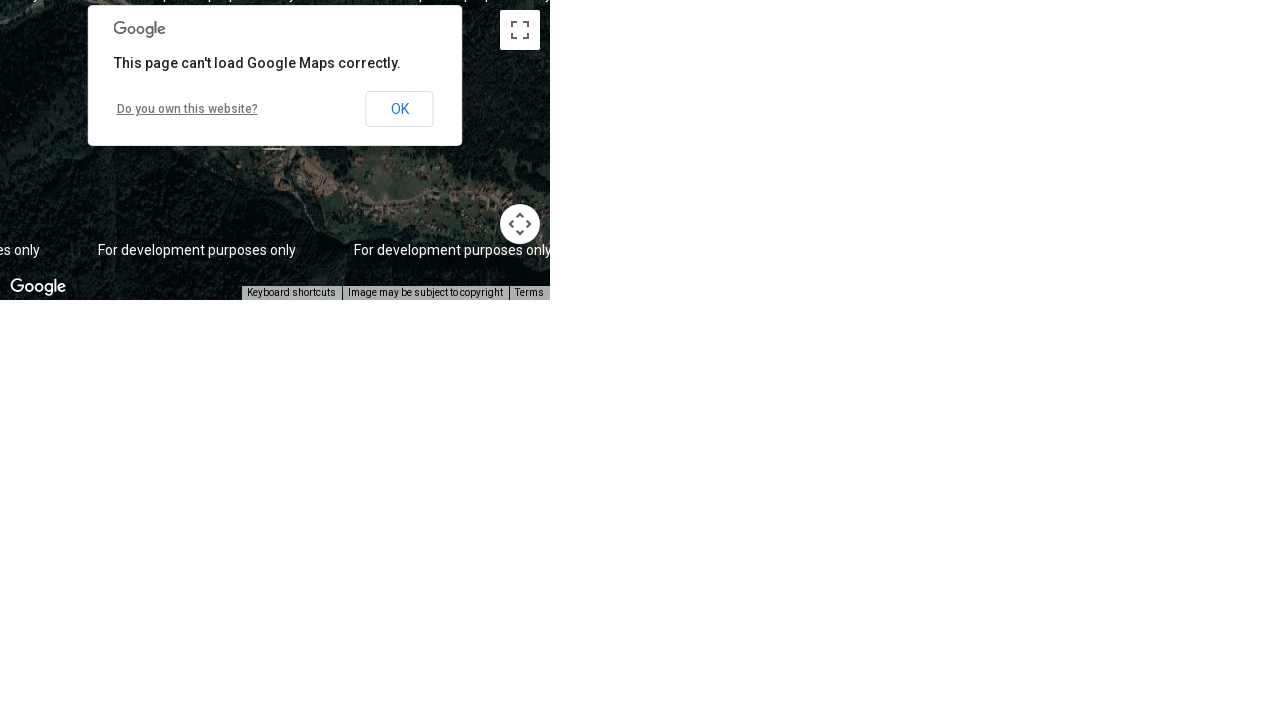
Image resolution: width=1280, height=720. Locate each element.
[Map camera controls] (520, 224)
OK (400, 109)
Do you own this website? (187, 109)
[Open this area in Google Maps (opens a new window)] (38, 287)
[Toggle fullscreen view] (520, 30)
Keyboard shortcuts (291, 292)
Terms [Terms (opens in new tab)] (529, 292)
